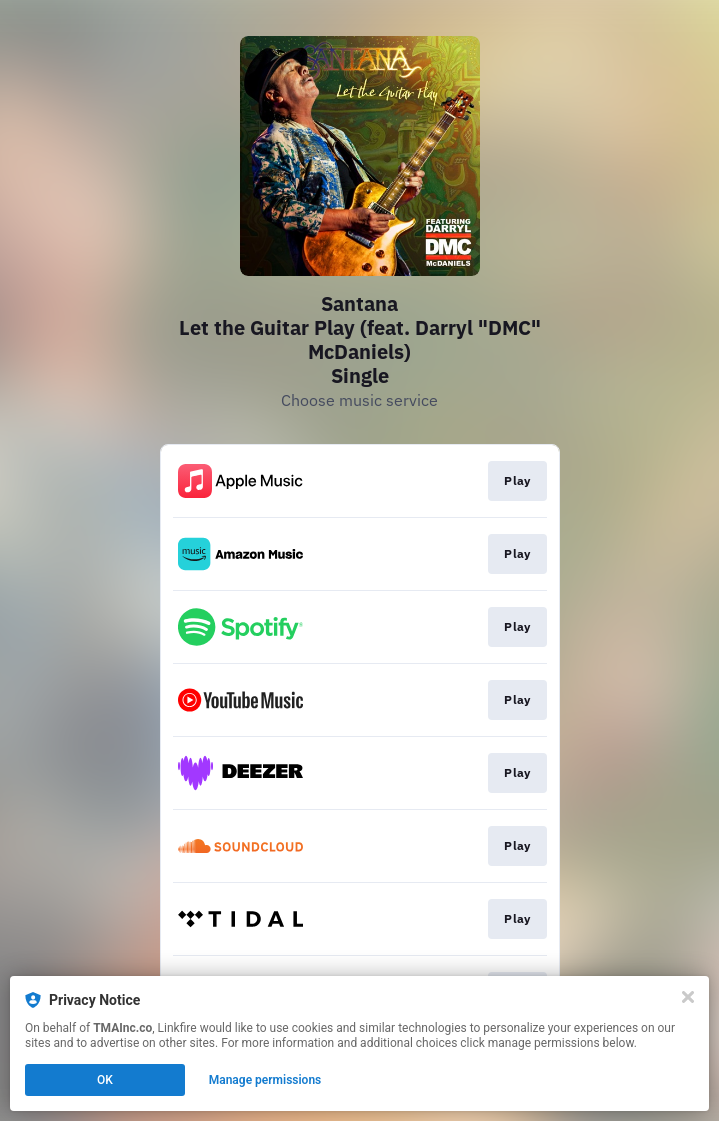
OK (105, 1080)
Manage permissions (265, 1080)
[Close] (688, 997)
